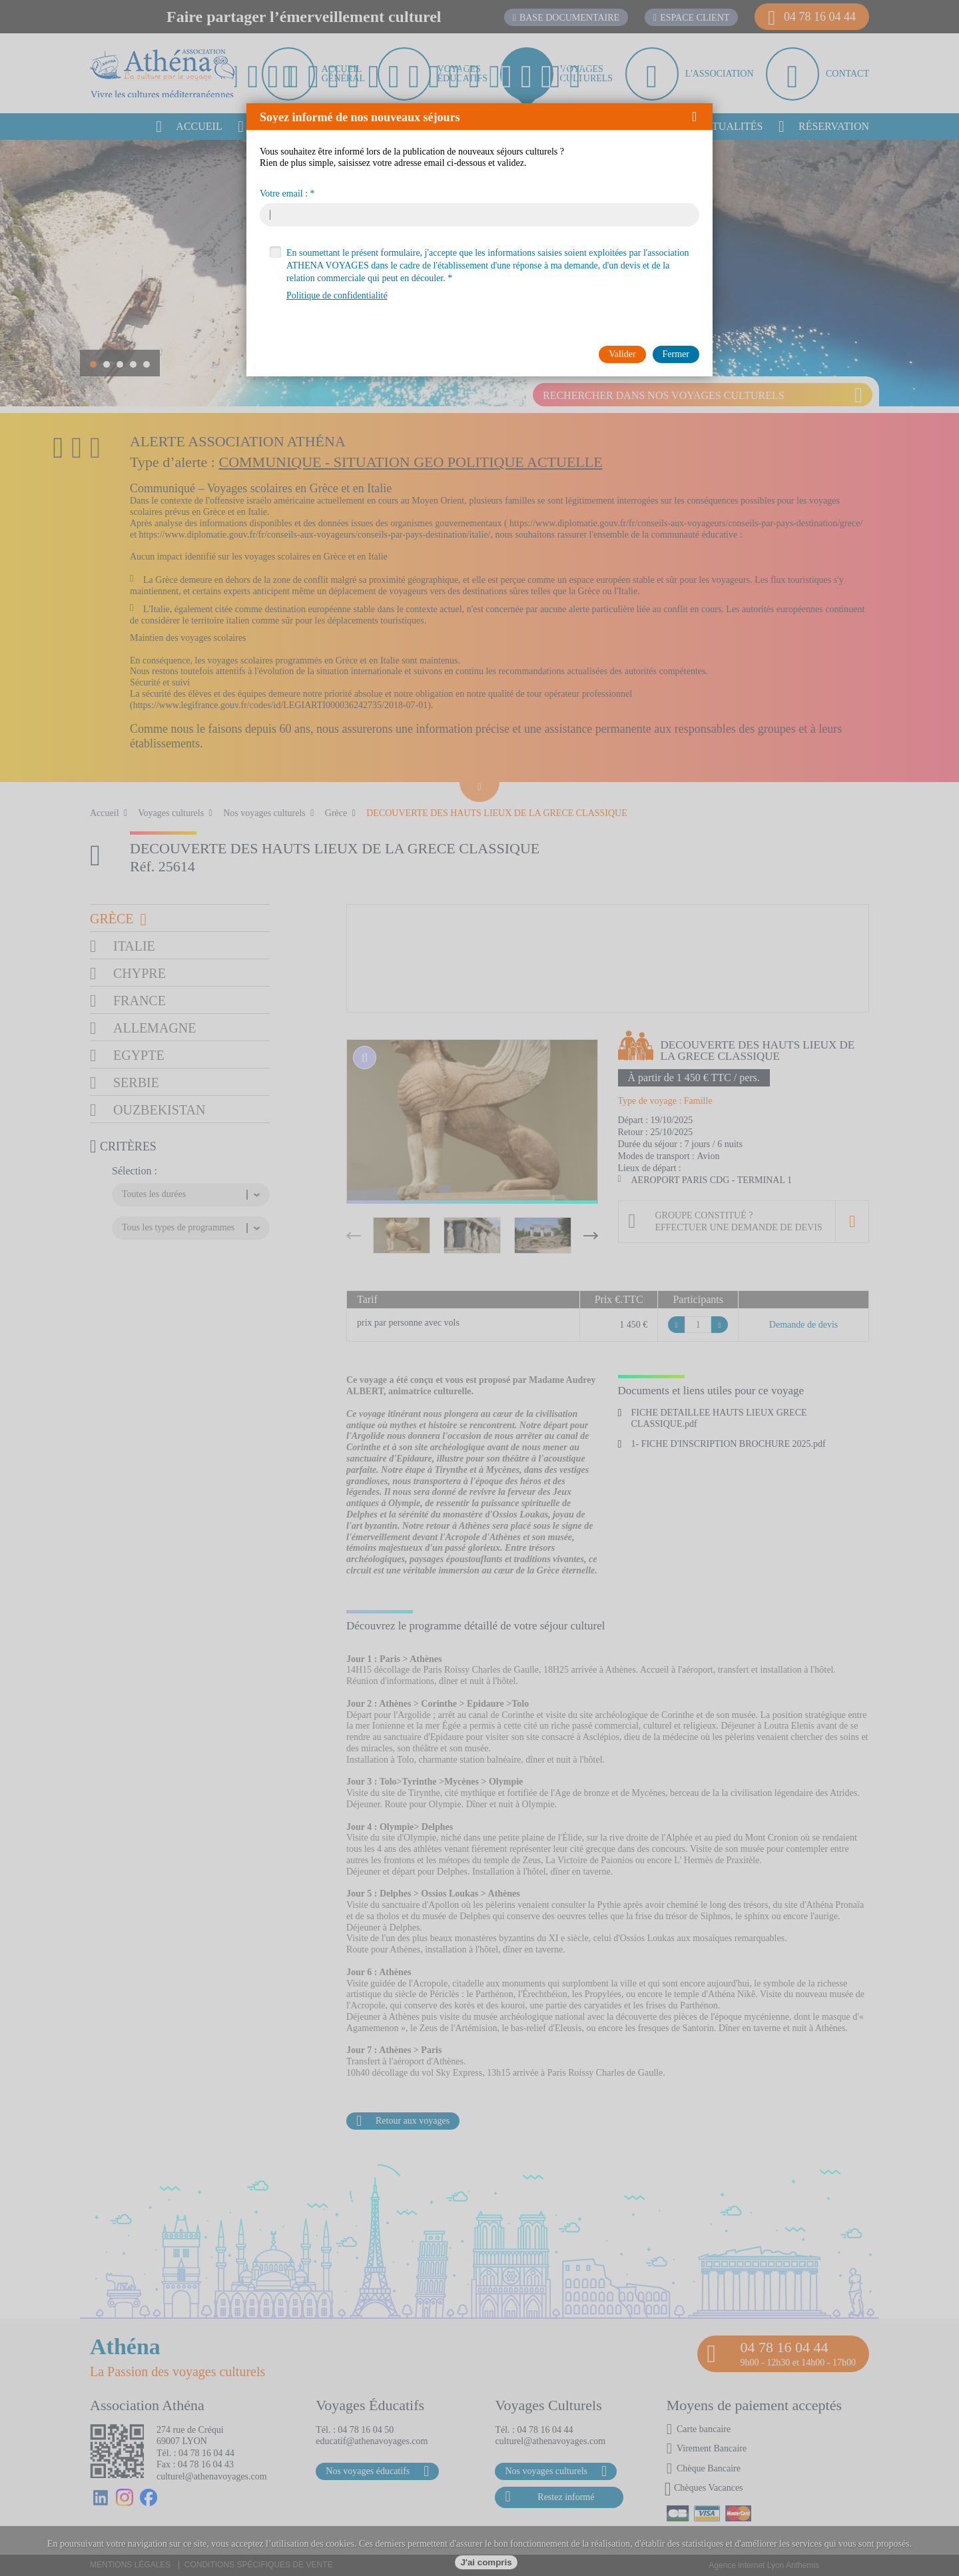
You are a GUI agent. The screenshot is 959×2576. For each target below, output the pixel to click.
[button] (699, 116)
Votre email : (284, 194)
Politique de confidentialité (337, 295)
